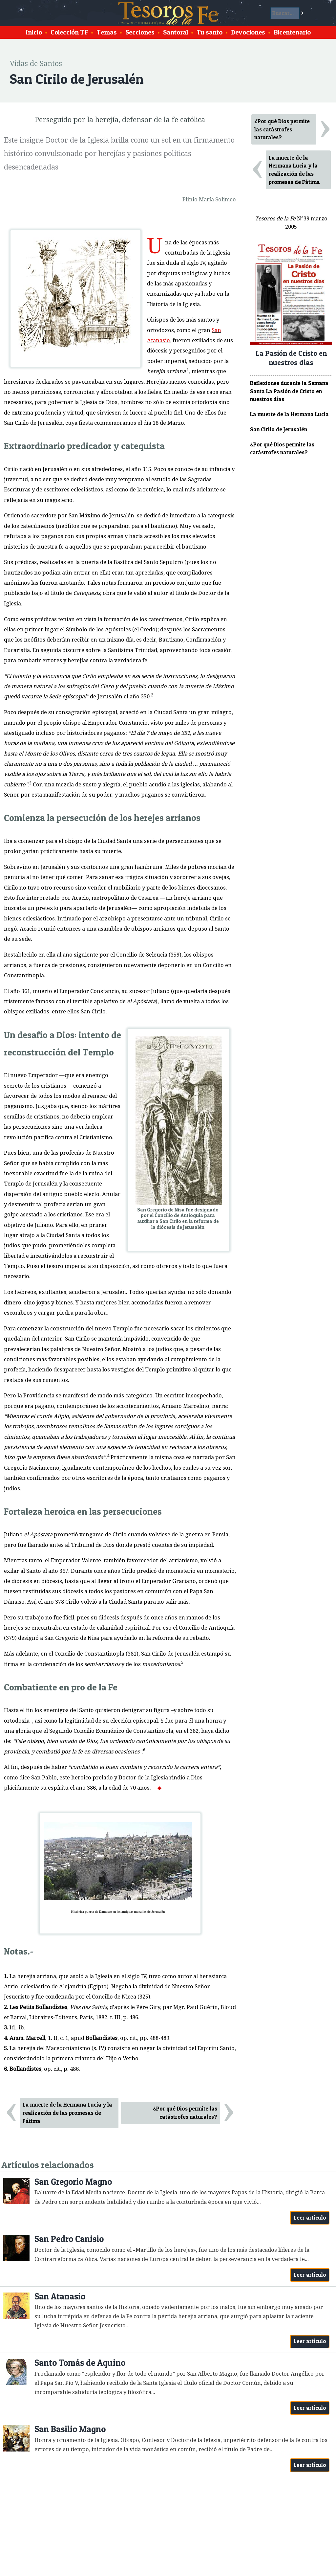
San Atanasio (59, 2296)
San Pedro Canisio (69, 2238)
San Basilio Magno (70, 2429)
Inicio (34, 32)
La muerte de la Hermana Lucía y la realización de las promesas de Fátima (67, 2112)
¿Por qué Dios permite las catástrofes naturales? (185, 2112)
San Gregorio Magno (73, 2181)
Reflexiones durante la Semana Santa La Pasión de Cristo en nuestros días (289, 391)
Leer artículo (310, 2217)
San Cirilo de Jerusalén (278, 429)
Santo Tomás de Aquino (79, 2362)
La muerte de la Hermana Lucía (289, 414)
